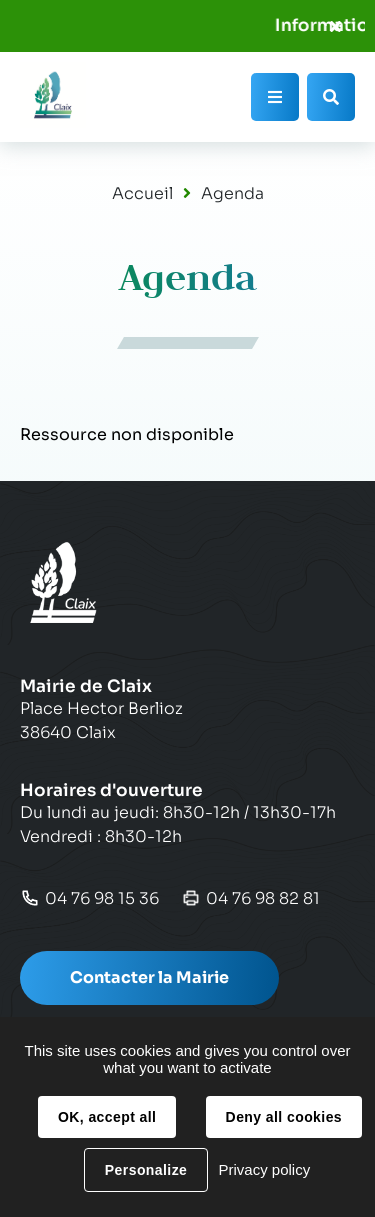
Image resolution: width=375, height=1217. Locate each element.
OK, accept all (107, 1117)
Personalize (146, 1170)
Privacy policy (264, 1169)
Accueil (142, 193)
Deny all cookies (284, 1117)
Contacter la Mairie (149, 977)
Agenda (232, 193)
